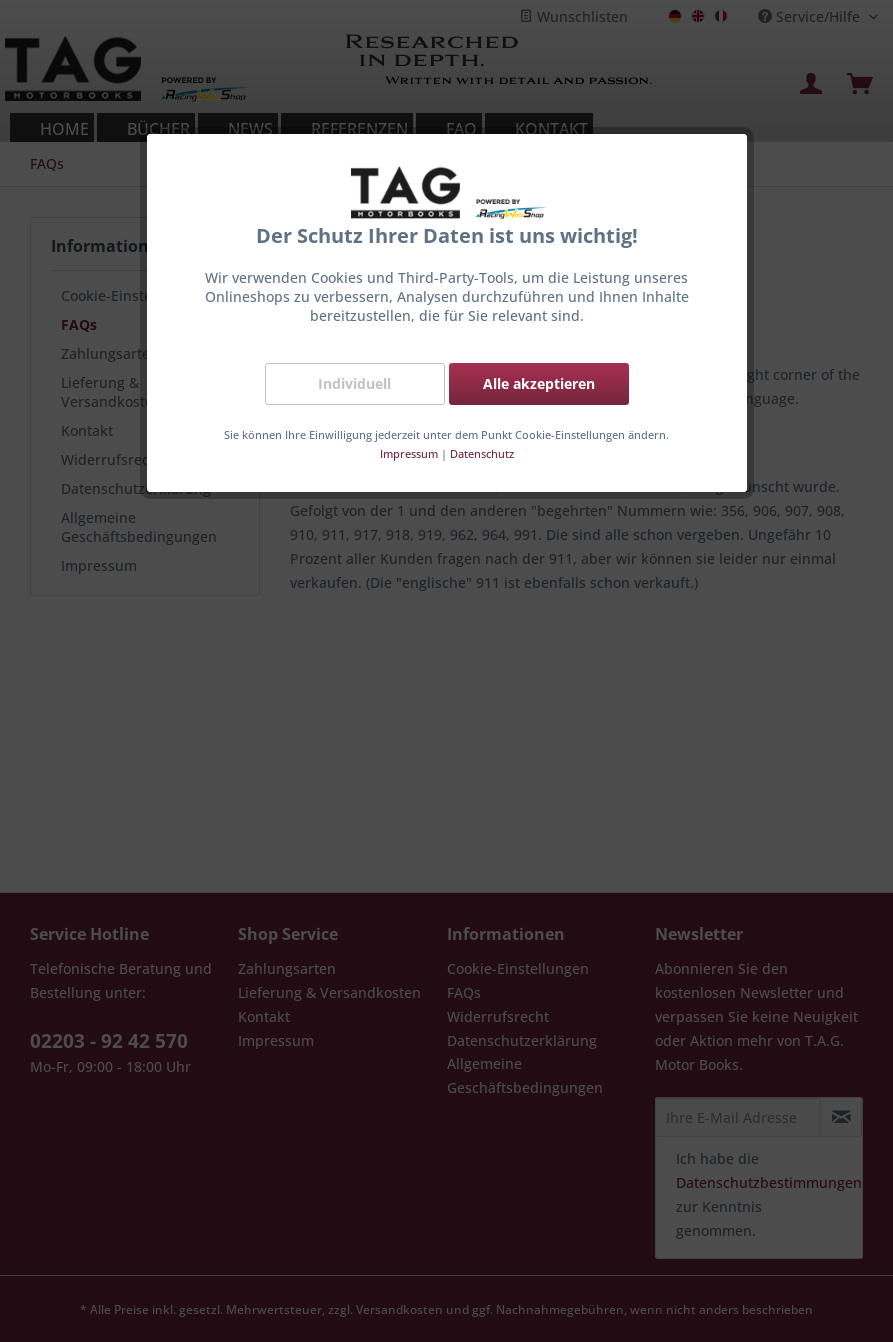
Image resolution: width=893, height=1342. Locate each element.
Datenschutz (482, 453)
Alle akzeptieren (539, 383)
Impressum (409, 453)
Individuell (354, 383)
